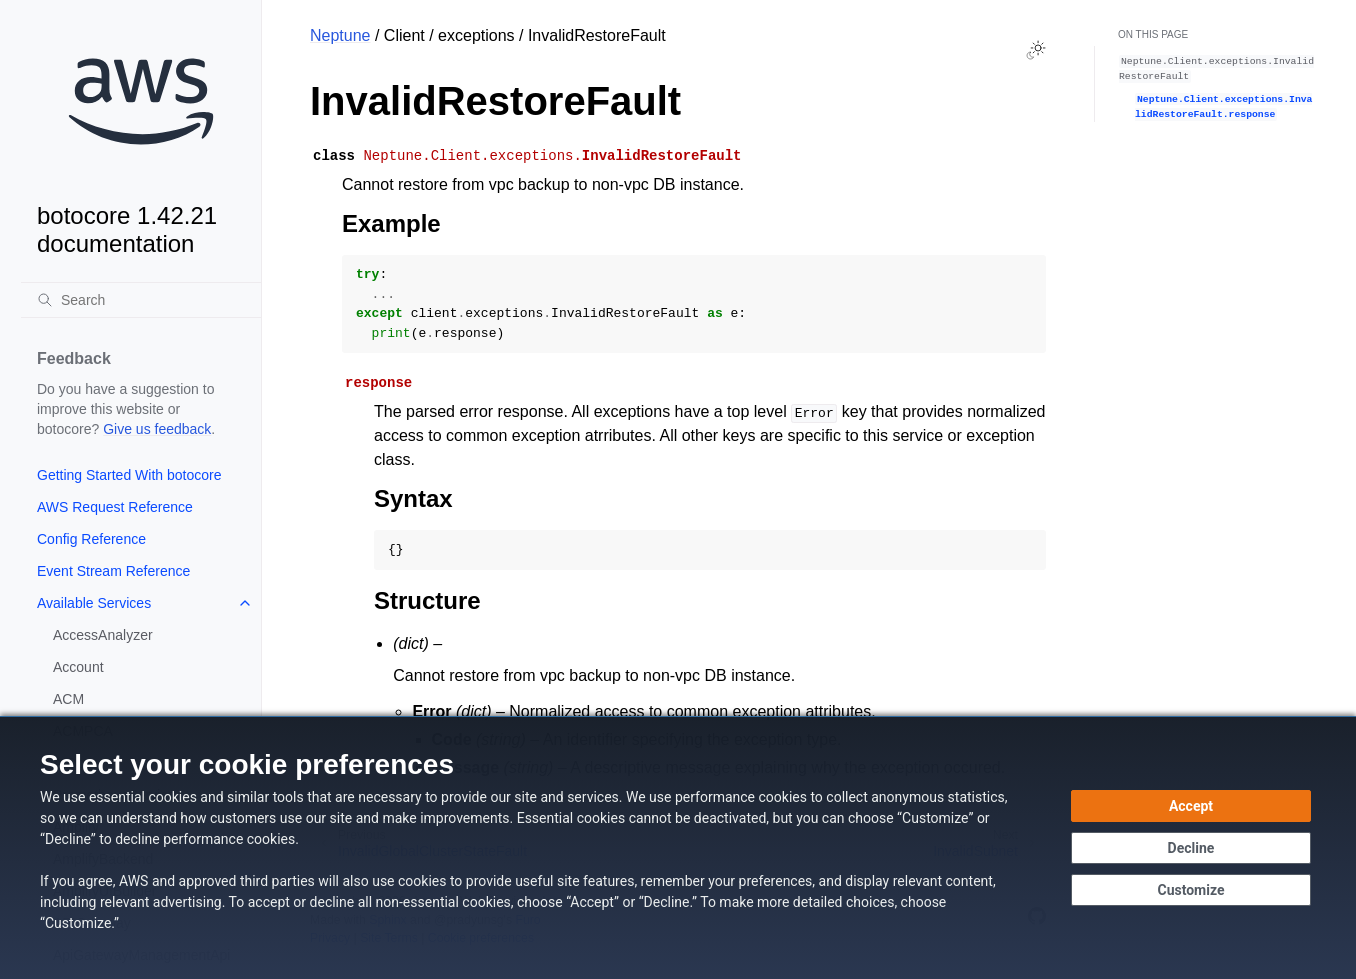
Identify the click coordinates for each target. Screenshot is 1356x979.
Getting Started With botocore (129, 475)
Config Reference (91, 539)
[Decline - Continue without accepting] (1191, 848)
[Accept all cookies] (1191, 806)
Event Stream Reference (113, 571)
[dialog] (678, 847)
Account (78, 667)
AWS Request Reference (115, 507)
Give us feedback (157, 429)
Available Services (94, 603)
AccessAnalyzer (103, 635)
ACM (68, 699)
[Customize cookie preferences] (1191, 890)
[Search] (141, 300)
